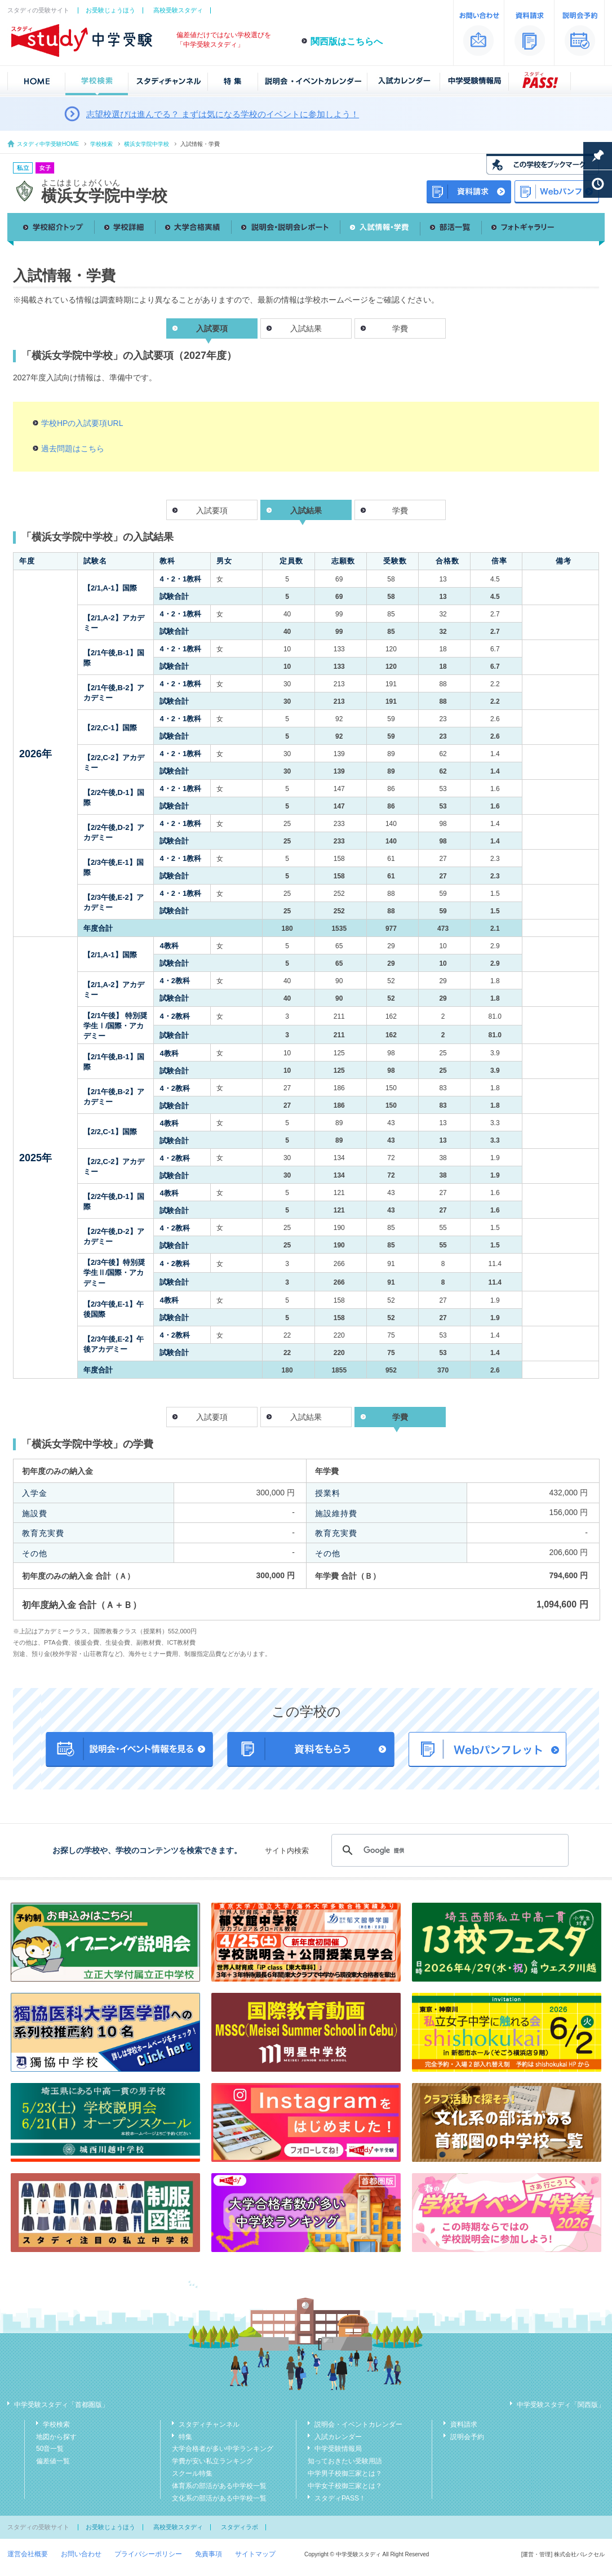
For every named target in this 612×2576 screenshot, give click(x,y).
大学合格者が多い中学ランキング (222, 2449)
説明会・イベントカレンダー (358, 2424)
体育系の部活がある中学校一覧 (219, 2486)
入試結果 (306, 328)
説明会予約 (467, 2437)
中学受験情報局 (338, 2449)
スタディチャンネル (209, 2424)
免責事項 (208, 2554)
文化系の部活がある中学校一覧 (219, 2498)
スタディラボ (239, 2527)
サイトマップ (255, 2554)
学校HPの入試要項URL (82, 423)
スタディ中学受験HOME (48, 144)
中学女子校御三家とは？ (345, 2486)
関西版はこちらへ (347, 41)
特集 (185, 2437)
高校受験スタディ (178, 10)
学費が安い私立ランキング (212, 2461)
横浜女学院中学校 (146, 144)
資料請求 (463, 2424)
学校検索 (101, 144)
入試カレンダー (338, 2437)
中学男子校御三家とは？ (345, 2473)
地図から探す (56, 2437)
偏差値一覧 (53, 2461)
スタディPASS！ (340, 2498)
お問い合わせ (81, 2554)
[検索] (448, 1850)
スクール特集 (192, 2473)
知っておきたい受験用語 (345, 2461)
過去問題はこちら (72, 448)
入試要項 (212, 510)
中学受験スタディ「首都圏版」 (61, 2405)
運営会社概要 (27, 2554)
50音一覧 (50, 2449)
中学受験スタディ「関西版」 (561, 2405)
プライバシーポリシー (148, 2554)
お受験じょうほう (110, 10)
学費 (400, 328)
